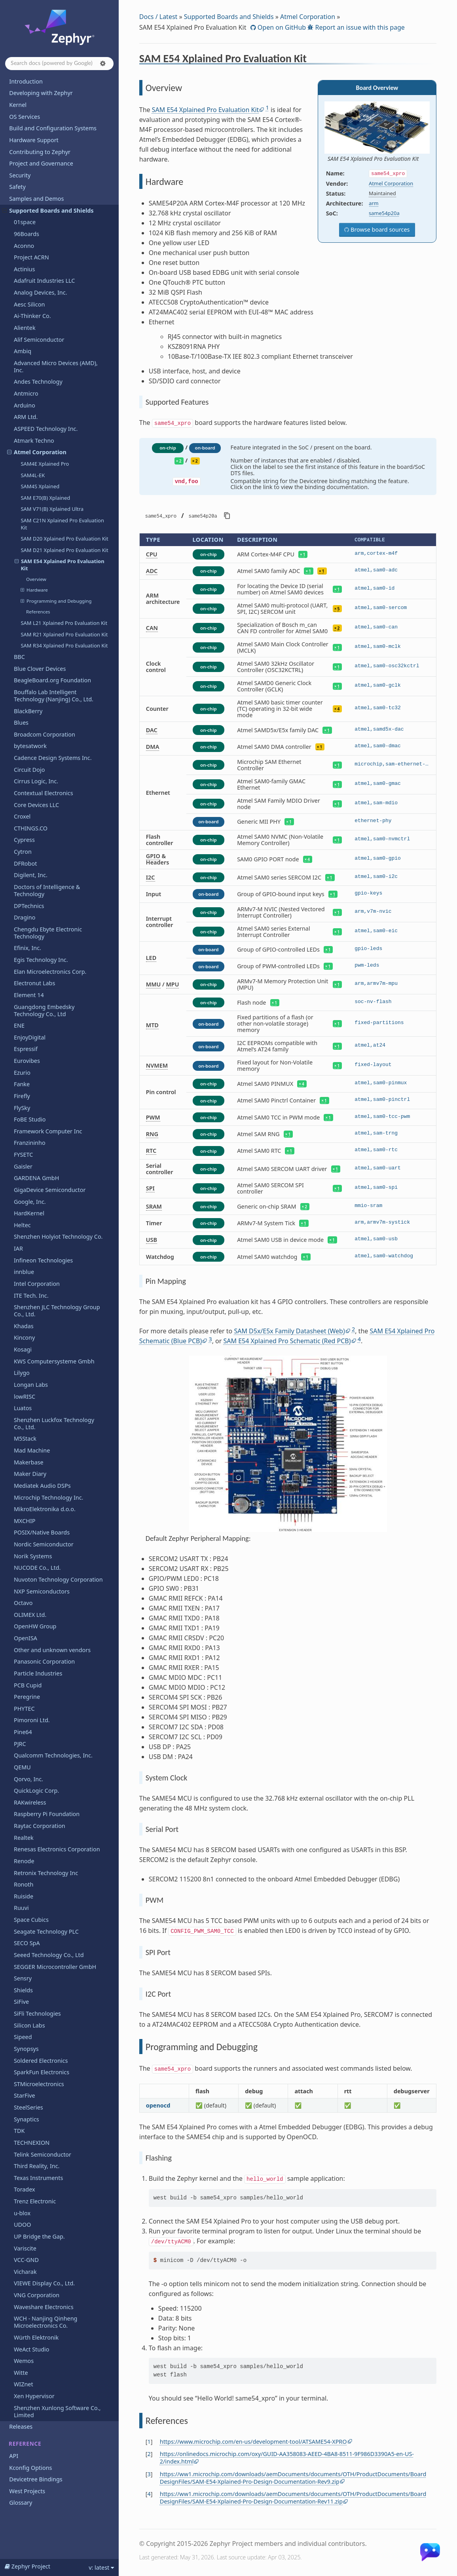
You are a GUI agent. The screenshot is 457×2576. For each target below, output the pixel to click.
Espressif (26, 1049)
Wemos (24, 2361)
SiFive (21, 2001)
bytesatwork (30, 746)
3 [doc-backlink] (149, 2474)
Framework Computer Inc (48, 1131)
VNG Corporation (36, 2295)
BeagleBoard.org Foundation (52, 680)
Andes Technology (38, 381)
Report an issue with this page (359, 27)
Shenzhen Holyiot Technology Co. (58, 1236)
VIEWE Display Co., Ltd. (44, 2283)
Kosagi (23, 1349)
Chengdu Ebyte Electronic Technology (48, 932)
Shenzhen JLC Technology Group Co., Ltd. (57, 1310)
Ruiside (23, 1896)
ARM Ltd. (26, 417)
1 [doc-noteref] (267, 107)
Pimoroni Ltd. (32, 1720)
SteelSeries (28, 2107)
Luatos (23, 1408)
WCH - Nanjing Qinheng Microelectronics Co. (46, 2322)
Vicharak (25, 2271)
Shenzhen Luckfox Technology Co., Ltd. (54, 1423)
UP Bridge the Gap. (39, 2236)
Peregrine (27, 1696)
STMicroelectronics (39, 2084)
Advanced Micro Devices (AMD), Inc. (56, 366)
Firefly (22, 1096)
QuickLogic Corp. (36, 1790)
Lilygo (22, 1373)
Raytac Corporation (39, 1826)
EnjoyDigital (30, 1037)
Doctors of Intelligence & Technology (47, 890)
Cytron (23, 851)
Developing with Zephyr (40, 93)
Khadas (24, 1326)
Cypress (24, 839)
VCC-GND (26, 2260)
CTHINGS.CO (30, 828)
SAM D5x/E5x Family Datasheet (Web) (289, 1331)
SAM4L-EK (33, 475)
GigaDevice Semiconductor (49, 1190)
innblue (24, 1272)
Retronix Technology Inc (46, 1873)
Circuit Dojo (29, 769)
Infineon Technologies (43, 1260)
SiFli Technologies (37, 2013)
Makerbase (29, 1462)
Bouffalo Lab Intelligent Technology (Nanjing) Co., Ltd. (53, 695)
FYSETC (23, 1154)
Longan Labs (31, 1384)
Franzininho (30, 1142)
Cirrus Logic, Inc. (36, 781)
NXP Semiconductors (42, 1591)
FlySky (22, 1108)
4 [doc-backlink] (149, 2494)
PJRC (20, 1744)
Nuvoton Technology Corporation (58, 1579)
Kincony (24, 1337)
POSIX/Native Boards (42, 1532)
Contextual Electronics (43, 793)
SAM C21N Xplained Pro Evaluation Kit (62, 524)
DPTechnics (29, 906)
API (13, 2456)
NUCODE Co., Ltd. (37, 1567)
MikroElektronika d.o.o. (45, 1509)
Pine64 (23, 1732)
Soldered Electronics (41, 2060)
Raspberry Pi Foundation (47, 1814)
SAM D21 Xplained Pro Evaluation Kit (64, 550)
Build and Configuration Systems (53, 128)
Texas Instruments (38, 2178)
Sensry (23, 1978)
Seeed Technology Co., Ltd (49, 1955)
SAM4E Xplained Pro (45, 463)
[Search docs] (59, 63)
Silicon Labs (29, 2025)
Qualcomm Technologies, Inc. (53, 1755)
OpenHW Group (35, 1626)
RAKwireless (30, 1802)
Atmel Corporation (36, 452)
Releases (20, 2426)
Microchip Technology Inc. (48, 1497)
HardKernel (29, 1213)
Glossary (20, 2502)
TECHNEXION (31, 2142)
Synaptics (26, 2119)
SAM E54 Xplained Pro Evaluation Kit (59, 565)
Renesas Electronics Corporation (57, 1849)
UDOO (22, 2224)
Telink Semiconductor (42, 2154)
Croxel (22, 816)
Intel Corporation (37, 1283)
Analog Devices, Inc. (40, 292)
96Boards (26, 234)
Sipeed (23, 2037)
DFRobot (25, 863)
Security (19, 175)
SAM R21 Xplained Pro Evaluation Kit (64, 634)
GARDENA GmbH (36, 1178)
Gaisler (23, 1166)
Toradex (24, 2189)
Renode (24, 1861)
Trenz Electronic (35, 2201)
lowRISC (24, 1396)
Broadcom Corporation (44, 734)
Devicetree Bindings (35, 2479)
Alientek (25, 327)
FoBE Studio (30, 1119)
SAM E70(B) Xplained (45, 497)
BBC (19, 657)
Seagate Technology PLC (46, 1931)
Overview (36, 579)
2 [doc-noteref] (353, 1329)
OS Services (24, 116)
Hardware (34, 590)
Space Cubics (31, 1919)
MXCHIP (25, 1521)
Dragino (24, 917)
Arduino (24, 405)
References (38, 612)
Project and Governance (41, 163)
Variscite (25, 2248)
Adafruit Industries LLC (44, 280)
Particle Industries (38, 1673)
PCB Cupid (28, 1685)
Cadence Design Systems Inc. (53, 758)
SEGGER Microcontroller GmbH (55, 1967)
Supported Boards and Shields (48, 210)
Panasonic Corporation (44, 1661)
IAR (18, 1248)
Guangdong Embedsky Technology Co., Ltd (44, 1010)
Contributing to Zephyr (39, 152)
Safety (17, 186)
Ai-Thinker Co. (32, 316)
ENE (19, 1025)
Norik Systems (33, 1556)
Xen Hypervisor (34, 2396)
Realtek (24, 1837)
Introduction (26, 81)
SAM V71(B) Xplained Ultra (52, 508)
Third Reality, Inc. (37, 2166)
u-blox (22, 2213)
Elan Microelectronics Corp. (50, 971)
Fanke (22, 1084)
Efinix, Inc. (27, 948)
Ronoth (23, 1884)
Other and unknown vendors (52, 1650)
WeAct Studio (31, 2349)
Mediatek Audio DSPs (42, 1485)
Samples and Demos (36, 198)
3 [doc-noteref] (210, 1339)
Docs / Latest (158, 16)
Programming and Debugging (56, 601)
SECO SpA (27, 1943)
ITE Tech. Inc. (31, 1295)
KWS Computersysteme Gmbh (54, 1361)
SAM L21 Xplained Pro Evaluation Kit (64, 622)
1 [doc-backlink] (149, 2441)
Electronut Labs (34, 983)
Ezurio (22, 1072)
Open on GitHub (281, 27)
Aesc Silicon (29, 304)
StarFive (24, 2095)
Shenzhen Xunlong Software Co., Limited (57, 2411)
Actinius (24, 269)
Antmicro (26, 393)
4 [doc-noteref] (359, 1339)
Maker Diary (30, 1473)
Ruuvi (21, 1908)
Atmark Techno (34, 440)
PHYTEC (24, 1708)
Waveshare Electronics (44, 2307)
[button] (103, 63)
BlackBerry (28, 711)
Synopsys (26, 2048)
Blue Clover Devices (40, 668)
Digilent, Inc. (30, 875)
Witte (21, 2372)
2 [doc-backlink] (149, 2454)
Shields (23, 1990)
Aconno (24, 245)
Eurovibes (27, 1060)
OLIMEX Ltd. (30, 1614)
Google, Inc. (30, 1201)
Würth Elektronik (36, 2337)
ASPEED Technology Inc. (46, 428)
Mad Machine (32, 1450)
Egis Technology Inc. (41, 959)
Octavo (23, 1603)
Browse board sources (379, 229)
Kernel (18, 105)
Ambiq (22, 351)
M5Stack (25, 1438)
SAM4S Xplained (40, 486)
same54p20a (384, 213)
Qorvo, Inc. (28, 1779)
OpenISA (25, 1638)
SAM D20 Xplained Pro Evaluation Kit (64, 538)
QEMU (22, 1767)
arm (374, 203)
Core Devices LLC (36, 805)
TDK (19, 2130)
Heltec (22, 1225)
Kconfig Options (30, 2467)
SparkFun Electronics (41, 2072)
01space (25, 222)
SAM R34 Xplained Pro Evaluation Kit (64, 645)
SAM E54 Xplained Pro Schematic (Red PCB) (287, 1341)
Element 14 (29, 995)
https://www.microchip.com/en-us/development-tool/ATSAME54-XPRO (253, 2441)
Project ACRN (31, 257)
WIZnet (23, 2384)
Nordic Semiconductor (44, 1544)
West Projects (27, 2491)
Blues (21, 722)
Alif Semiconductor (39, 339)
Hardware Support (33, 140)
